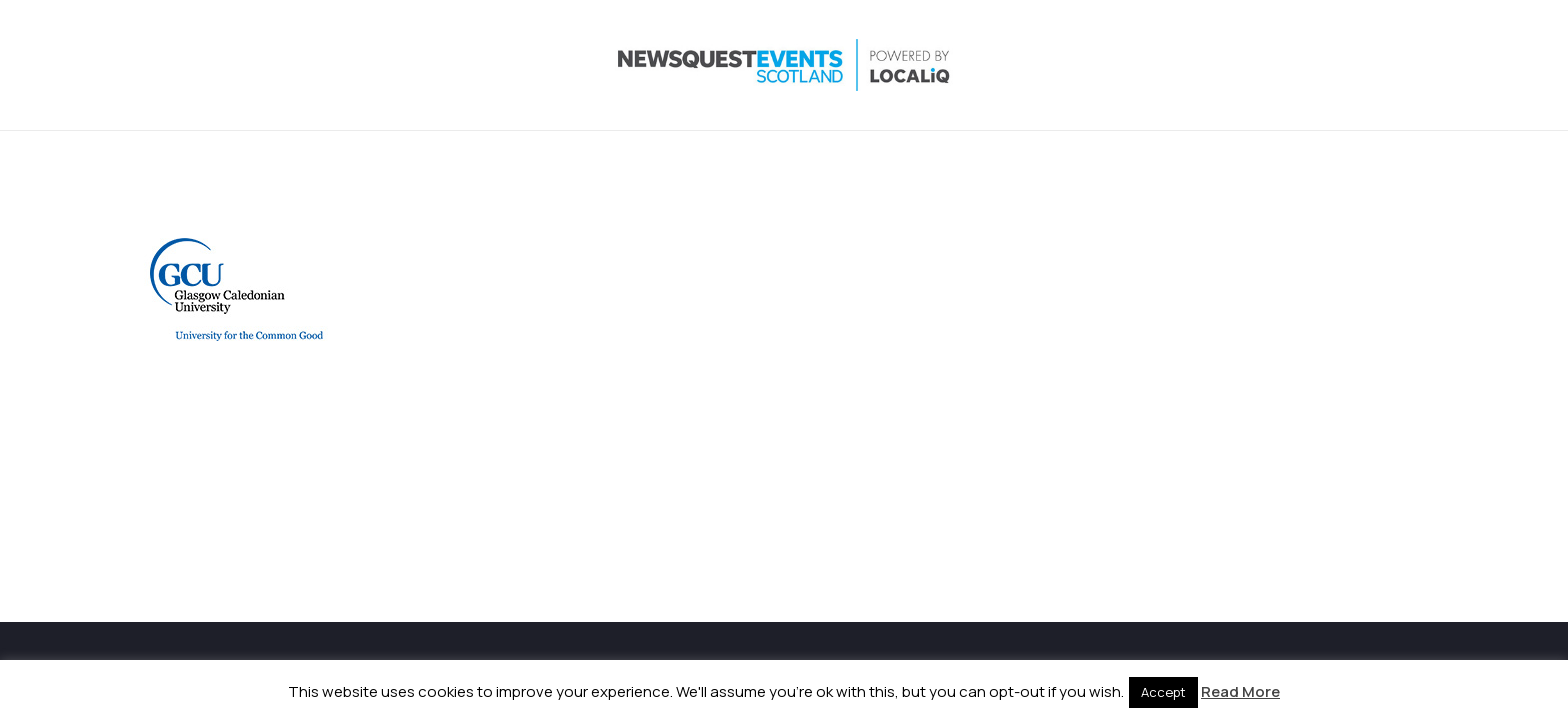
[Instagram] (1286, 65)
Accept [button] (1163, 692)
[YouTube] (1366, 65)
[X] (1246, 65)
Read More (1240, 691)
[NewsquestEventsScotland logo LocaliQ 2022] (342, 65)
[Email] (1406, 65)
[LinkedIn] (1326, 65)
